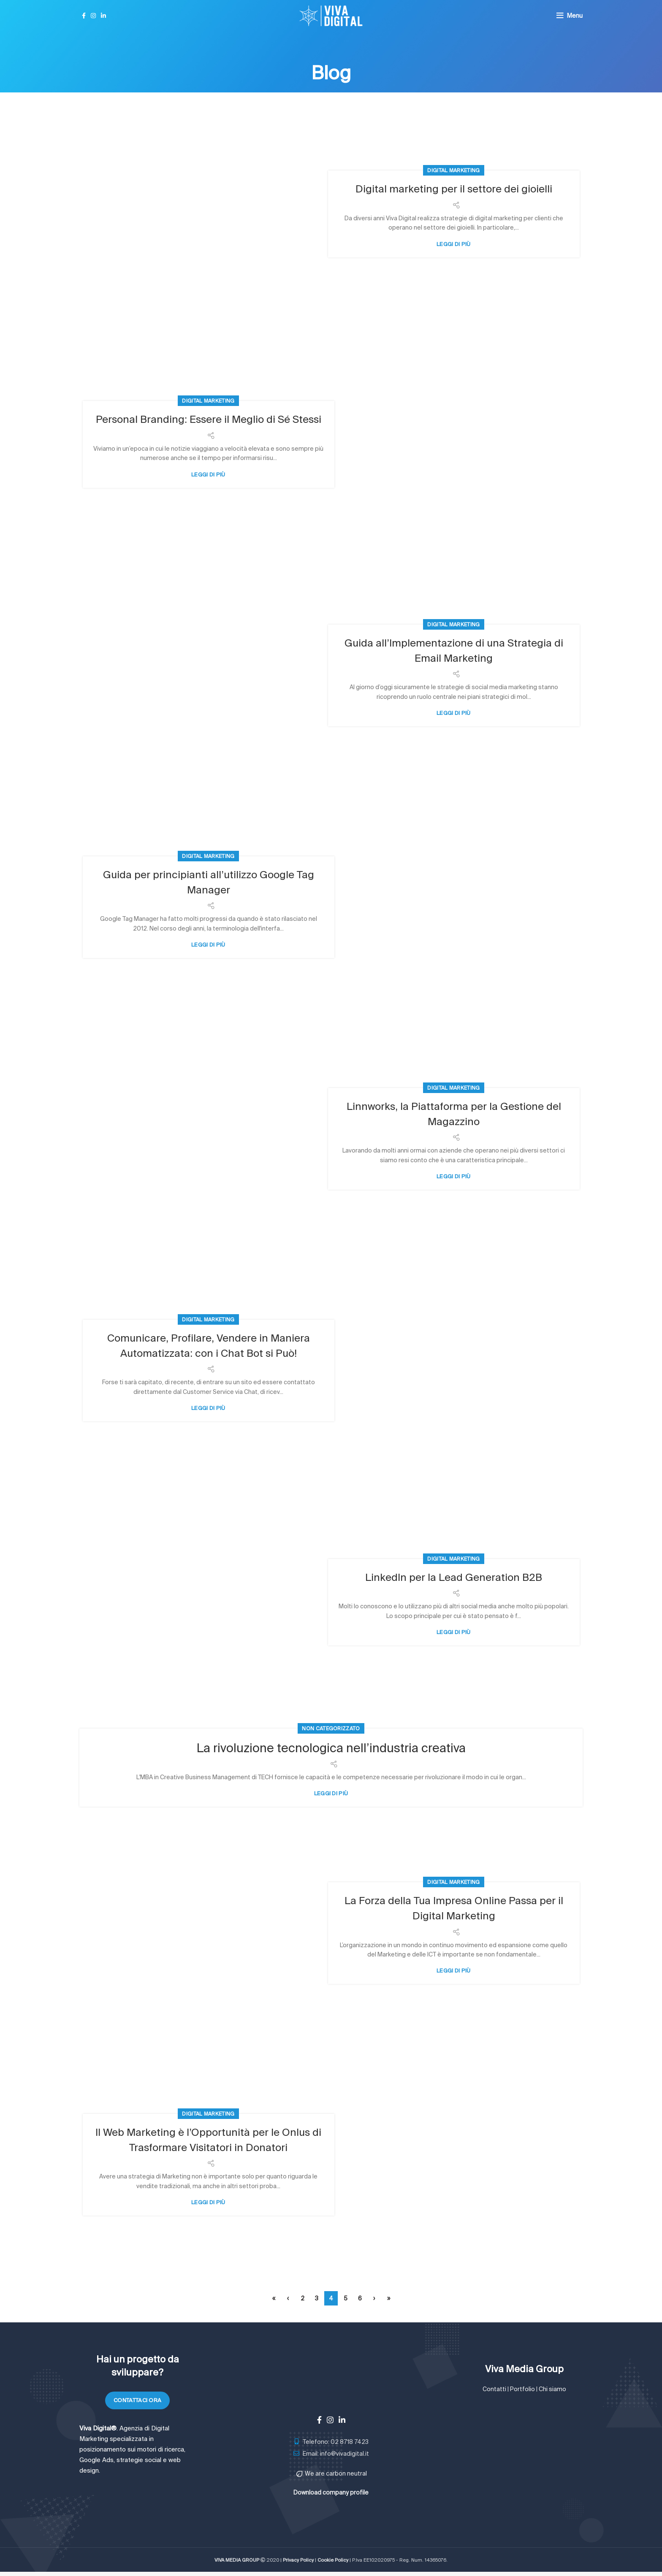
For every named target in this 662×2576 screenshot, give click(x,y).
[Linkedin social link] (103, 15)
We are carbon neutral (336, 2473)
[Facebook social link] (83, 15)
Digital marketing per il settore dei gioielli (454, 188)
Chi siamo (552, 2389)
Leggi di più (454, 244)
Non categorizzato (331, 1728)
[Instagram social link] (93, 15)
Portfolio (522, 2389)
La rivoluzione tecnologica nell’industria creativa (331, 1747)
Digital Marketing (453, 170)
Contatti (494, 2389)
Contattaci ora (137, 2400)
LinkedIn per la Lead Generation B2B (453, 1577)
